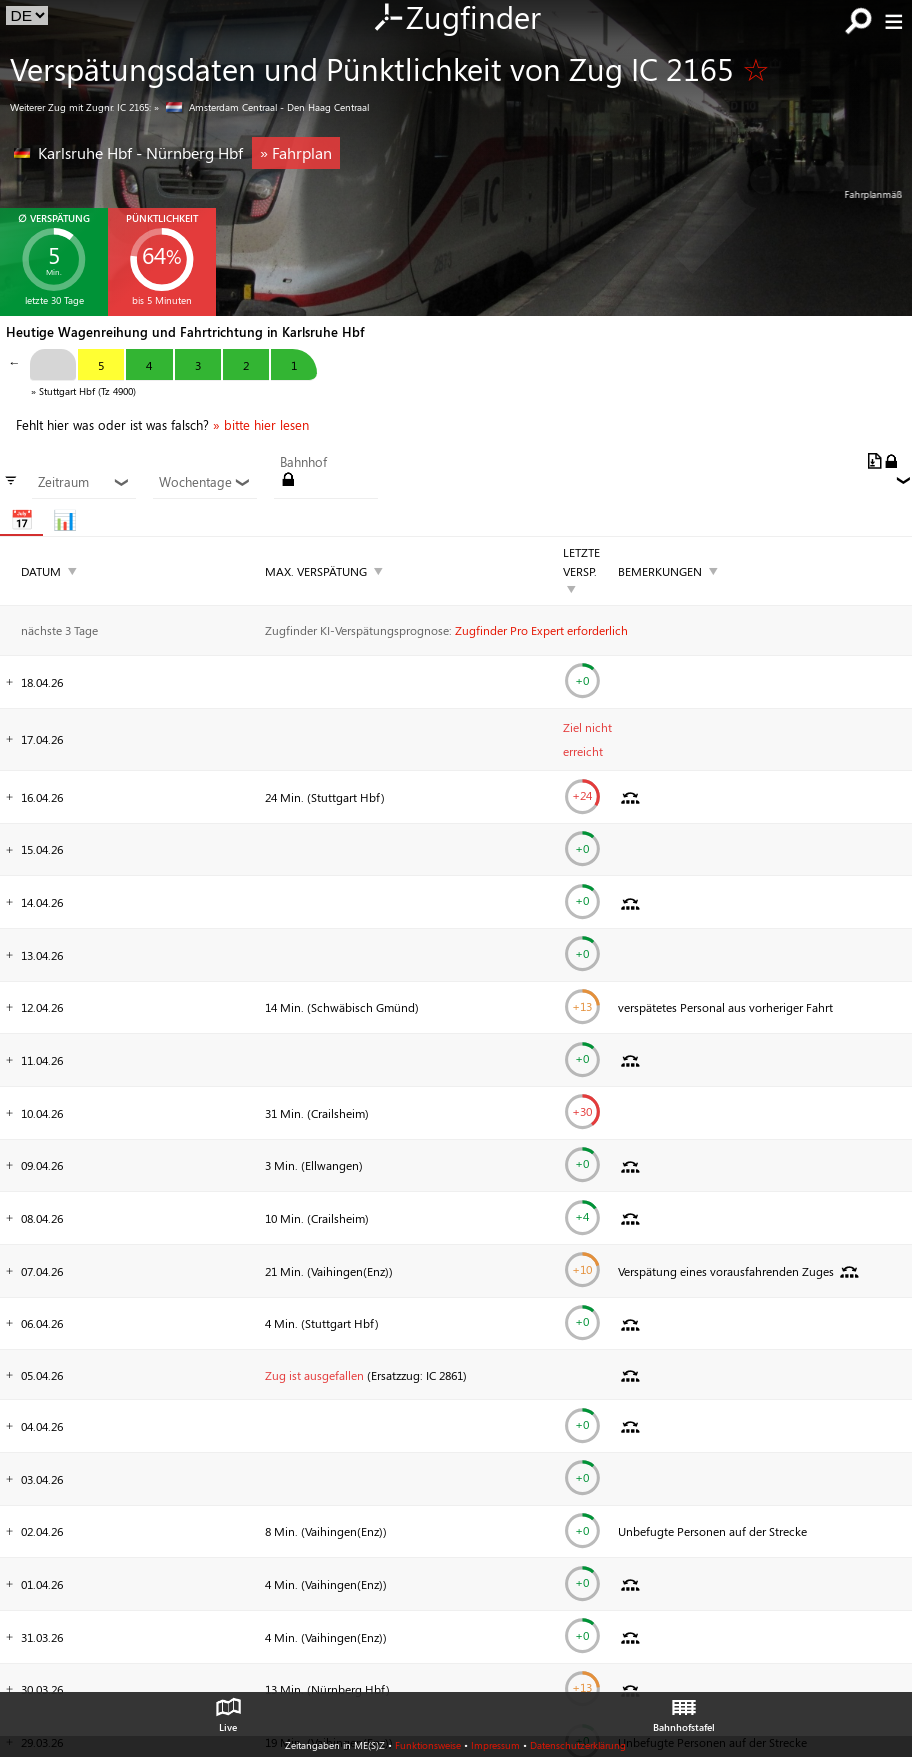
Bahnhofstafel (684, 1710)
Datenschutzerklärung (578, 1745)
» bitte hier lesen (261, 425)
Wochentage (204, 482)
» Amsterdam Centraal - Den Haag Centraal (261, 107)
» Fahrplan (296, 152)
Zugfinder (456, 19)
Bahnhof (303, 462)
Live (228, 1710)
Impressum (495, 1745)
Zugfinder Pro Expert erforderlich (541, 630)
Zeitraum (83, 482)
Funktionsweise (428, 1745)
